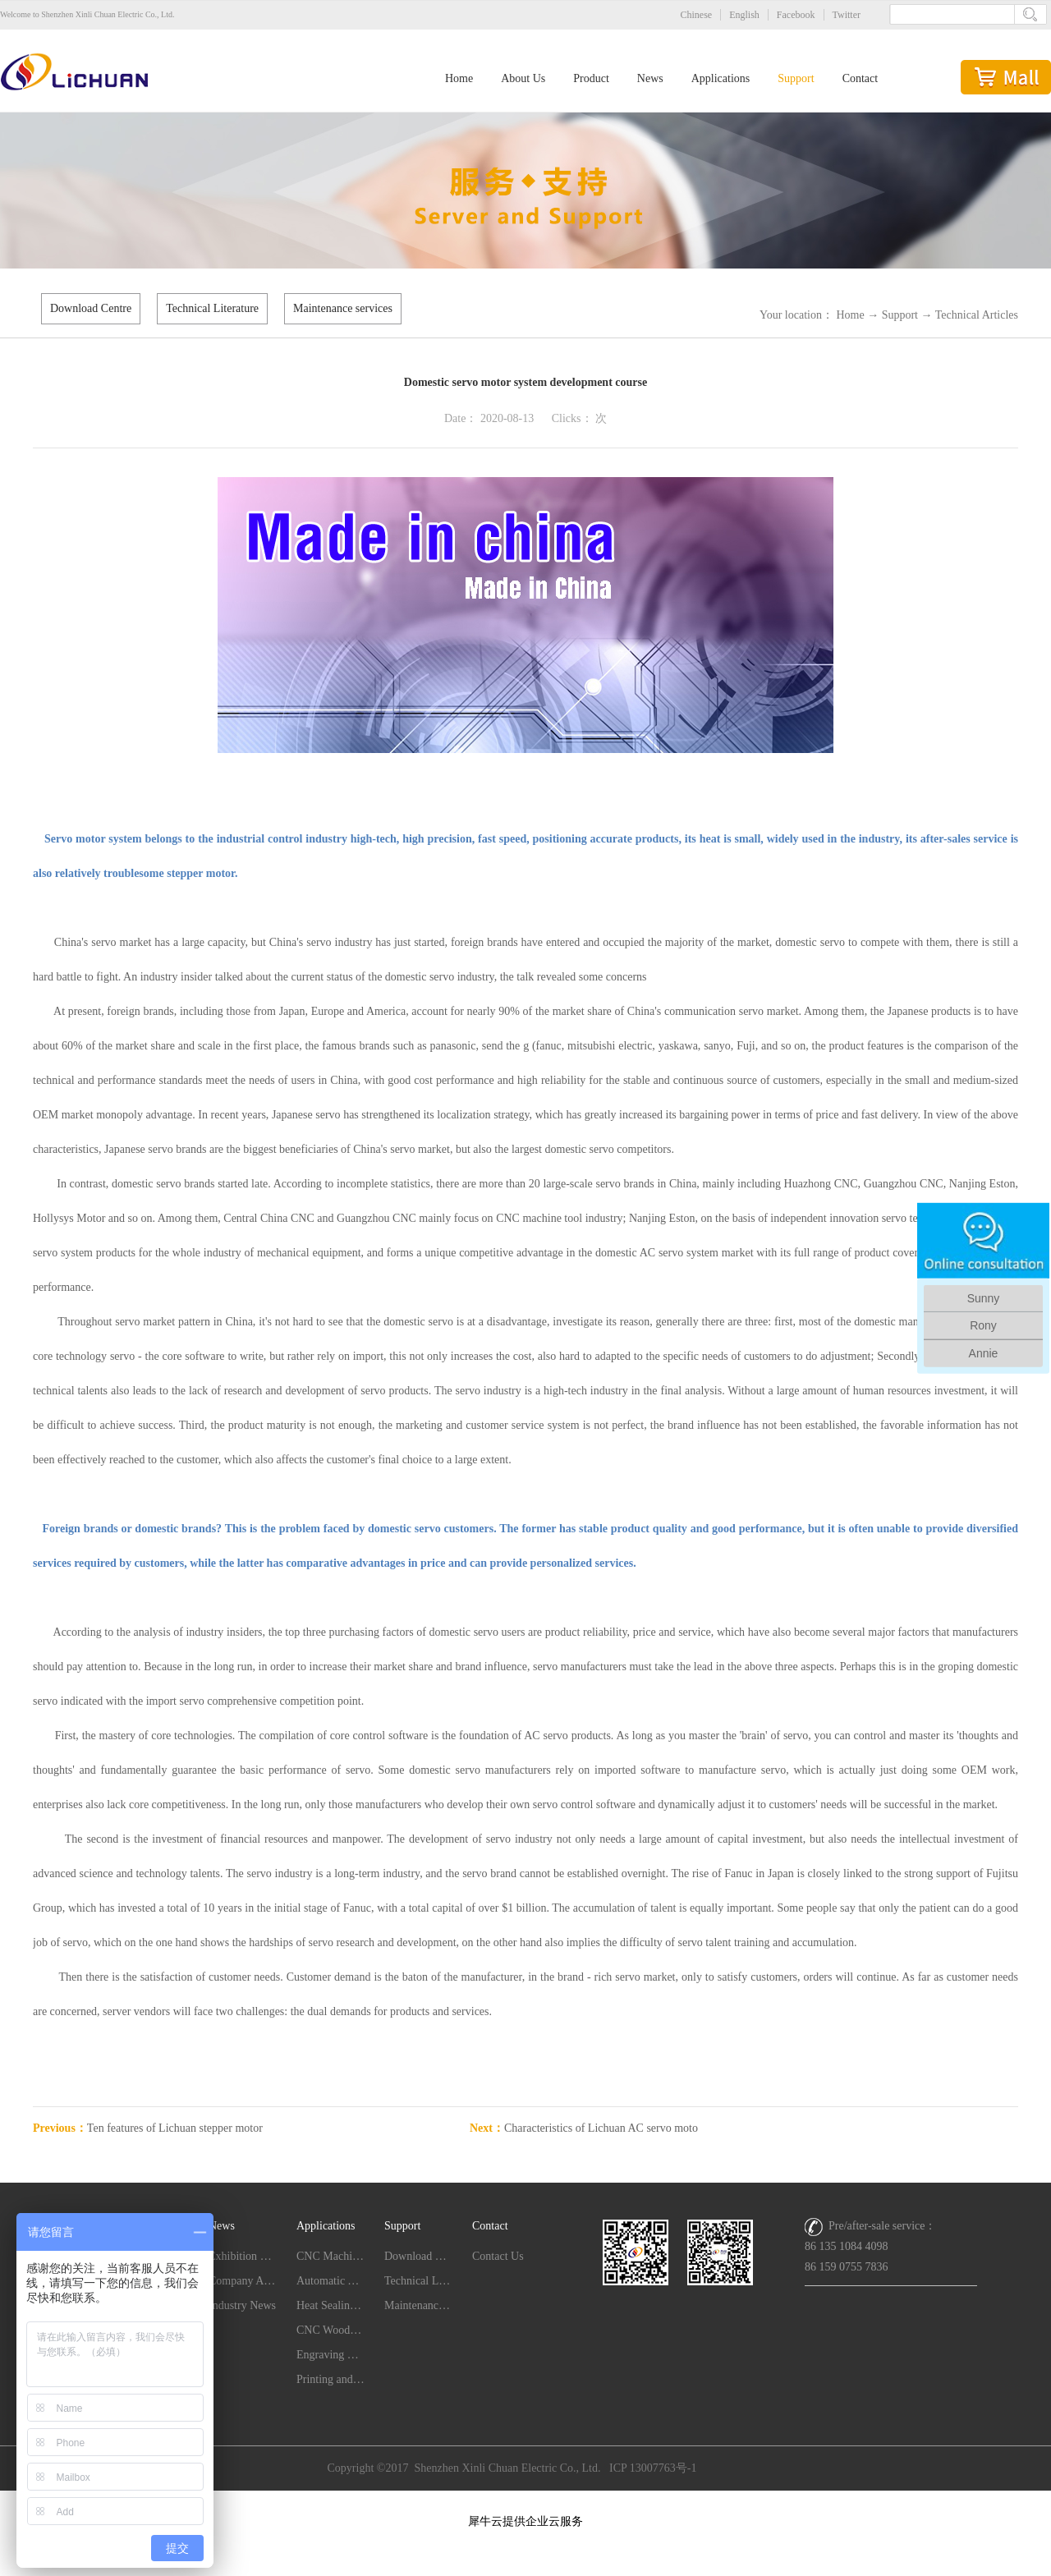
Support (900, 315)
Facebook (796, 15)
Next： (584, 2128)
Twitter (847, 15)
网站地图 (525, 2500)
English (744, 15)
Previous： (148, 2128)
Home (459, 78)
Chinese (697, 15)
